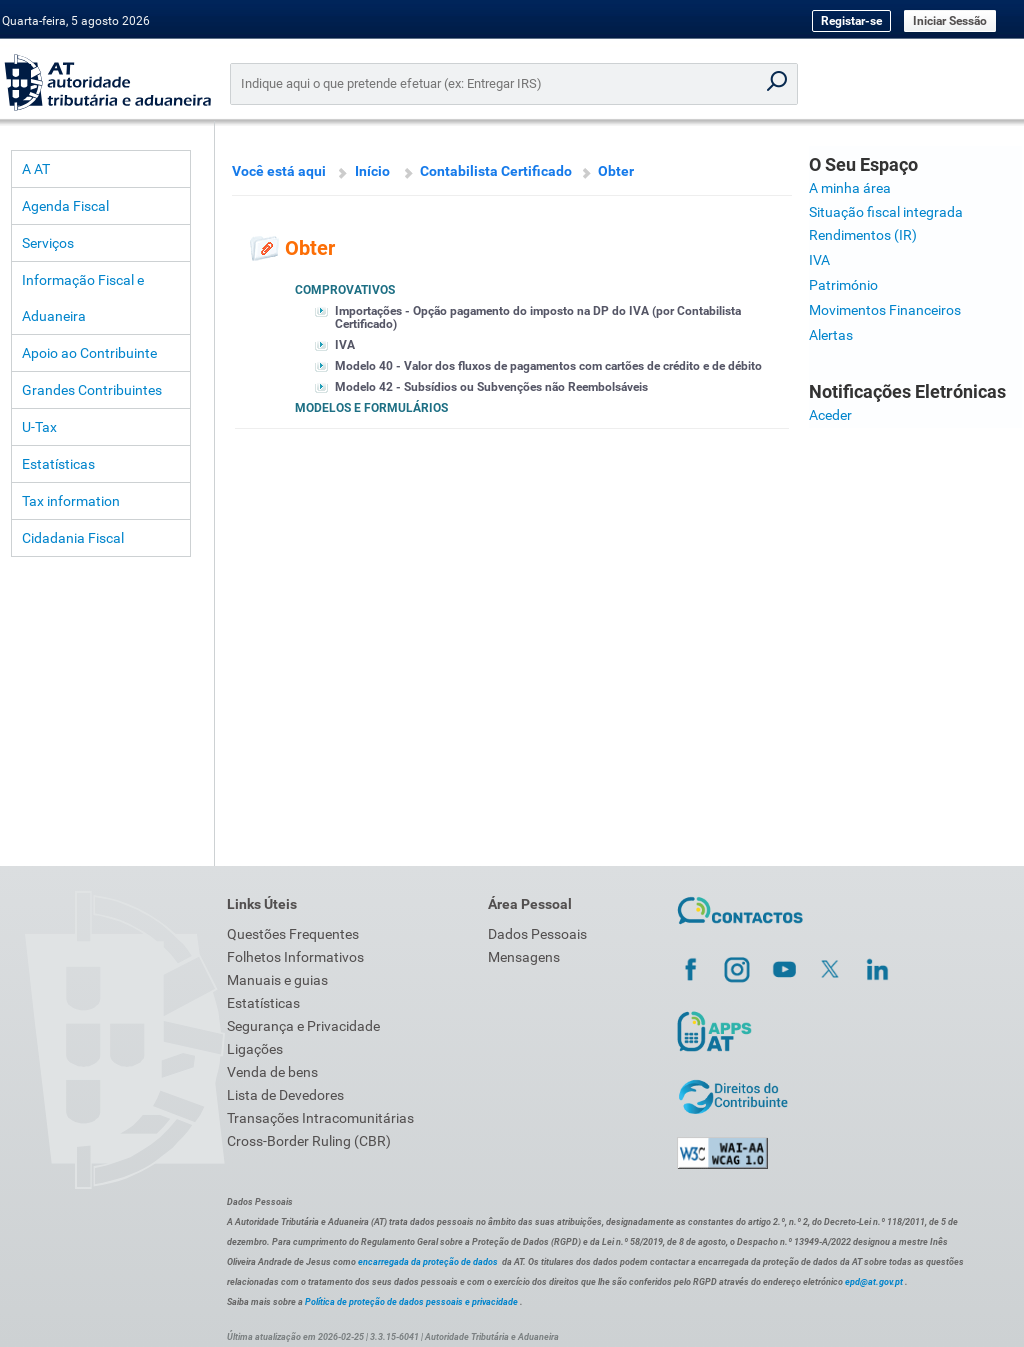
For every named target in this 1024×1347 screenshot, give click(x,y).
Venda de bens (272, 1072)
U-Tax (39, 427)
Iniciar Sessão (950, 21)
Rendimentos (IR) (863, 235)
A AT (36, 169)
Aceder (830, 415)
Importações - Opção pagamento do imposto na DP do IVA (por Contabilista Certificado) (538, 317)
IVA (345, 345)
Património (843, 285)
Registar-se (851, 21)
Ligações (255, 1049)
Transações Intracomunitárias (320, 1118)
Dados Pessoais (537, 934)
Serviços (48, 243)
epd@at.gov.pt (874, 1282)
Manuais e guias (277, 980)
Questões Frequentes (293, 934)
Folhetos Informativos (295, 957)
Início (372, 171)
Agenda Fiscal (65, 206)
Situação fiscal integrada (886, 212)
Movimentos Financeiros (885, 310)
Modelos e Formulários (371, 408)
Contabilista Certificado (496, 171)
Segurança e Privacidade (303, 1026)
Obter (616, 171)
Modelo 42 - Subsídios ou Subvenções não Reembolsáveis (491, 387)
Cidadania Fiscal (73, 538)
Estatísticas (58, 464)
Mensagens (524, 957)
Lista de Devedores (285, 1095)
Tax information (71, 501)
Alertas (831, 335)
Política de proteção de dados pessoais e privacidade (411, 1302)
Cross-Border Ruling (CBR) (309, 1141)
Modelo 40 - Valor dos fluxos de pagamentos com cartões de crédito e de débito (548, 366)
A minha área (850, 188)
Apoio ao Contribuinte (89, 353)
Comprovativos (345, 290)
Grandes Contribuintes (92, 390)
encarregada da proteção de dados (428, 1262)
